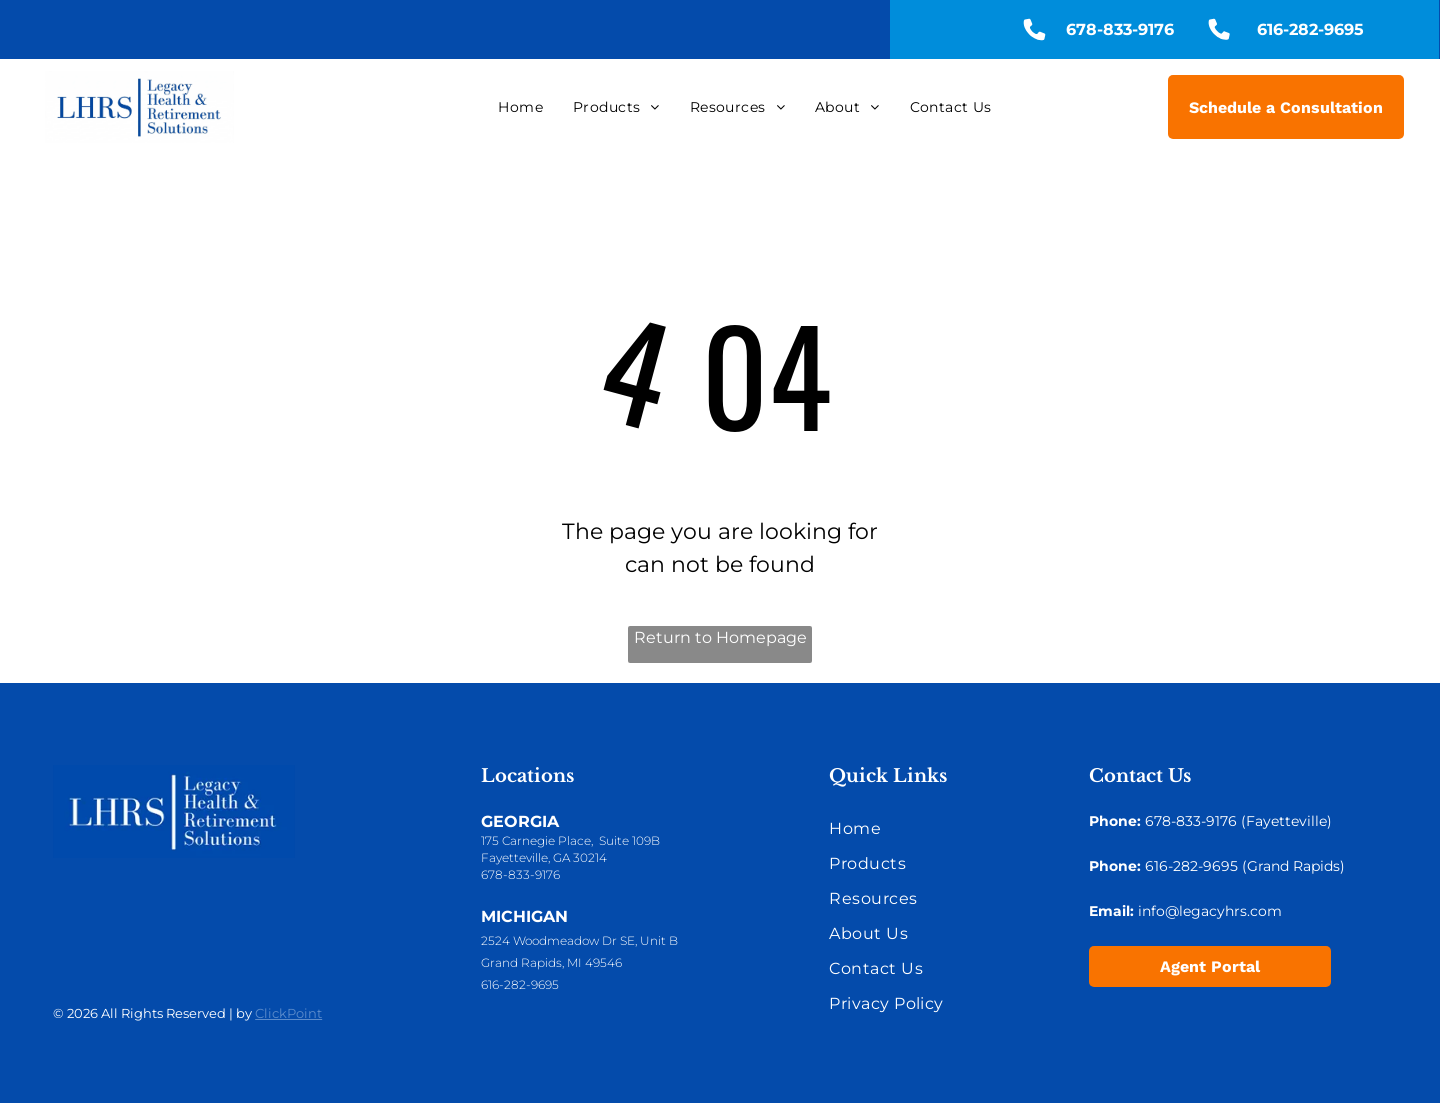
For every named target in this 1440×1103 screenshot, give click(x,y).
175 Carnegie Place (536, 840)
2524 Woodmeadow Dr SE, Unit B (579, 940)
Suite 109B (629, 840)
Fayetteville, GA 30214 (544, 857)
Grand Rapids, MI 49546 (551, 962)
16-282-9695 (1196, 866)
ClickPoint (288, 1013)
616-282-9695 (520, 984)
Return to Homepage (720, 637)
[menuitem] (520, 107)
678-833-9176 (520, 874)
